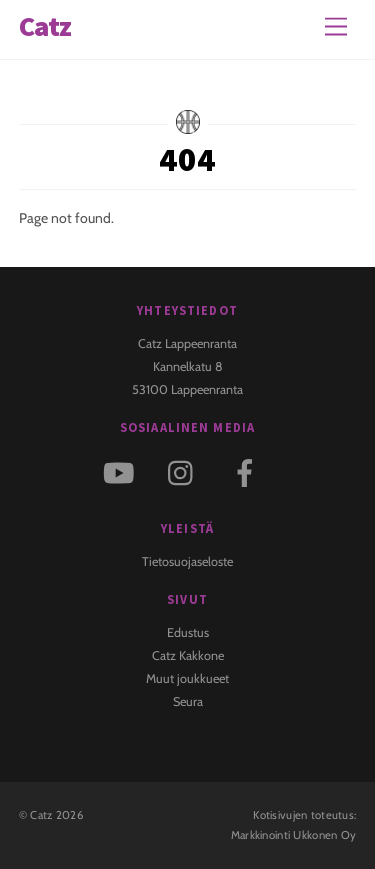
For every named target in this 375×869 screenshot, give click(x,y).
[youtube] (122, 471)
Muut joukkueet (187, 678)
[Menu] (336, 27)
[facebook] (248, 471)
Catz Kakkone (188, 655)
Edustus (188, 632)
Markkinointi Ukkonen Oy (294, 835)
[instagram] (185, 471)
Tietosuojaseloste (187, 561)
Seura (188, 701)
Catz (41, 815)
